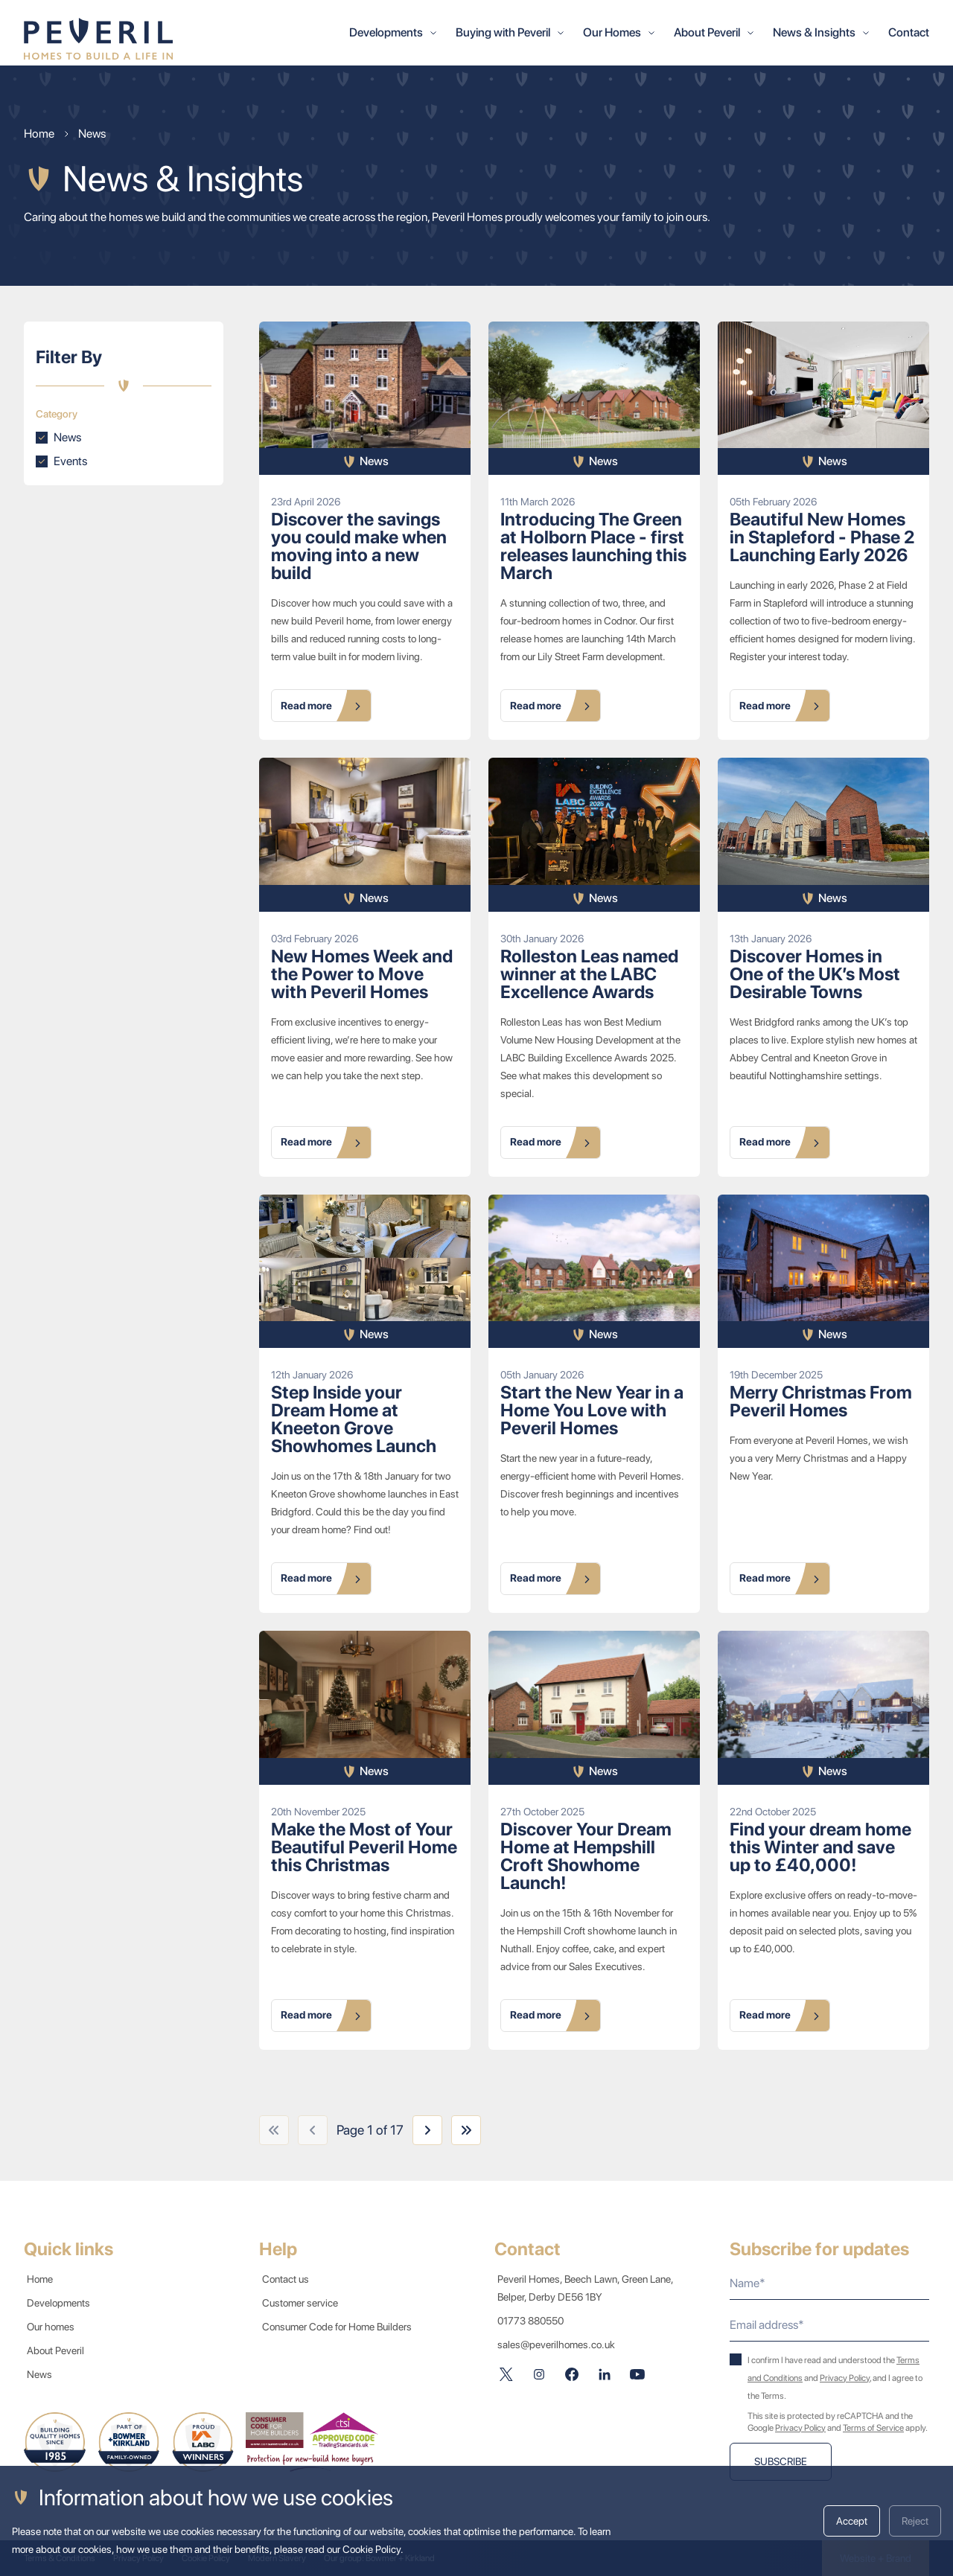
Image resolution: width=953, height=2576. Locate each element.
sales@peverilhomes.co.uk (556, 2344)
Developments (61, 2303)
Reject (915, 2521)
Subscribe (780, 2461)
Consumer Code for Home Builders (340, 2327)
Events (70, 461)
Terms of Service (873, 2428)
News (67, 437)
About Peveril (58, 2350)
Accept (851, 2521)
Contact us (288, 2279)
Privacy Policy (845, 2378)
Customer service (303, 2303)
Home (43, 2279)
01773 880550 (530, 2321)
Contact (908, 32)
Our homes (53, 2327)
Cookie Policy (371, 2549)
